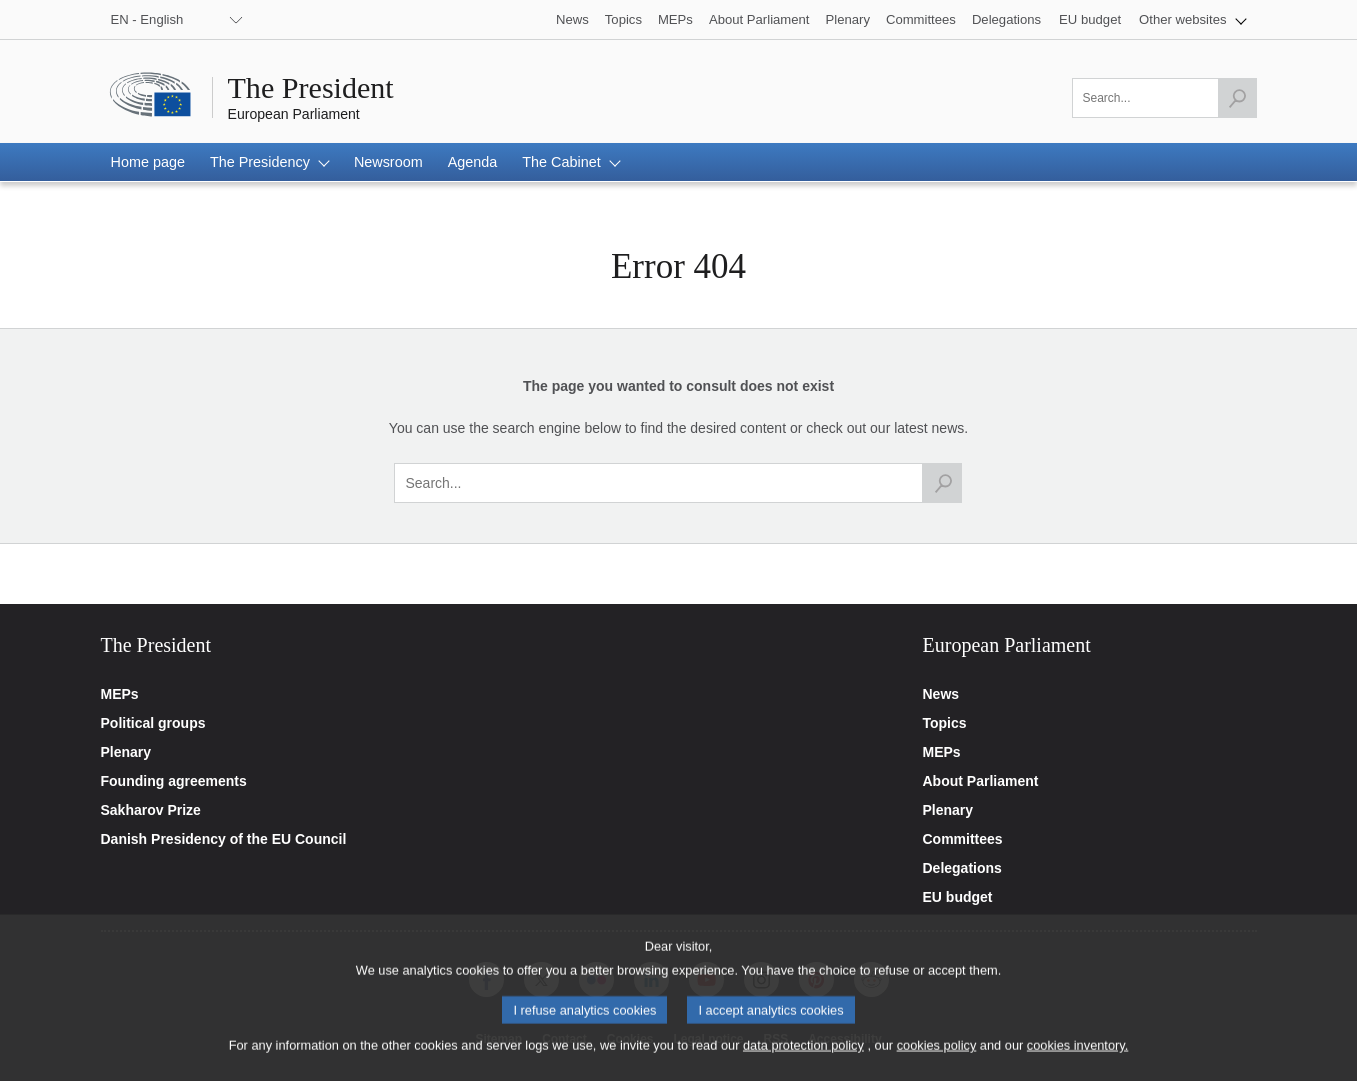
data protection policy (803, 1059)
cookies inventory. (1077, 1059)
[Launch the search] (1237, 98)
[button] (1192, 19)
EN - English (147, 19)
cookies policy (937, 1059)
